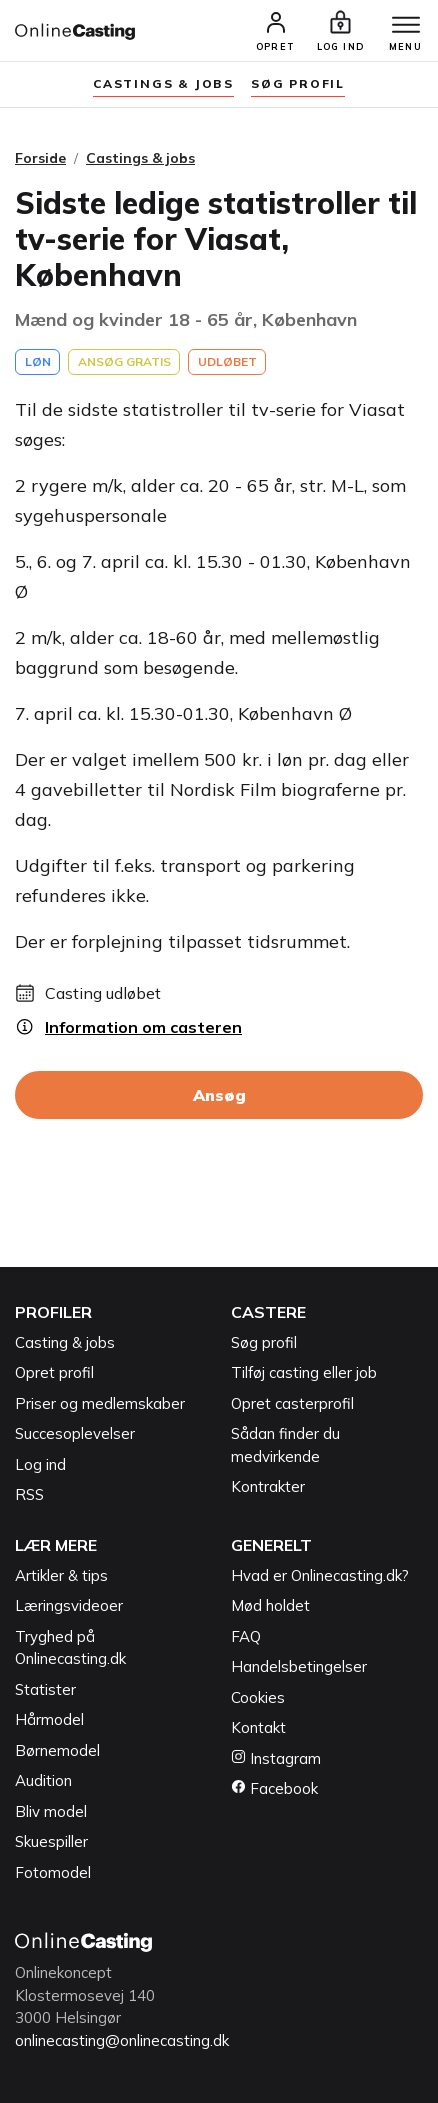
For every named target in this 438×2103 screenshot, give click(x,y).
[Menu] (406, 26)
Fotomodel (53, 1872)
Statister (45, 1689)
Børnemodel (57, 1750)
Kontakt (258, 1727)
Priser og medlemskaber (100, 1403)
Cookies (258, 1697)
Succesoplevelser (75, 1433)
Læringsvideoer (69, 1605)
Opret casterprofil (292, 1403)
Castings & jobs (163, 83)
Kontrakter (268, 1486)
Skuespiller (51, 1841)
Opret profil (54, 1372)
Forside (40, 158)
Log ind (40, 1464)
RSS (29, 1494)
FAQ (246, 1636)
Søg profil (264, 1342)
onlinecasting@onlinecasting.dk (122, 2040)
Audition (43, 1780)
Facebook (274, 1788)
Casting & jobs (65, 1342)
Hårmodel (49, 1719)
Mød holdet (270, 1605)
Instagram (276, 1758)
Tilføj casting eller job (304, 1372)
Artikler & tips (61, 1575)
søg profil (298, 83)
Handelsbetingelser (299, 1666)
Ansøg (219, 1095)
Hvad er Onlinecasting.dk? (320, 1575)
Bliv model (51, 1811)
